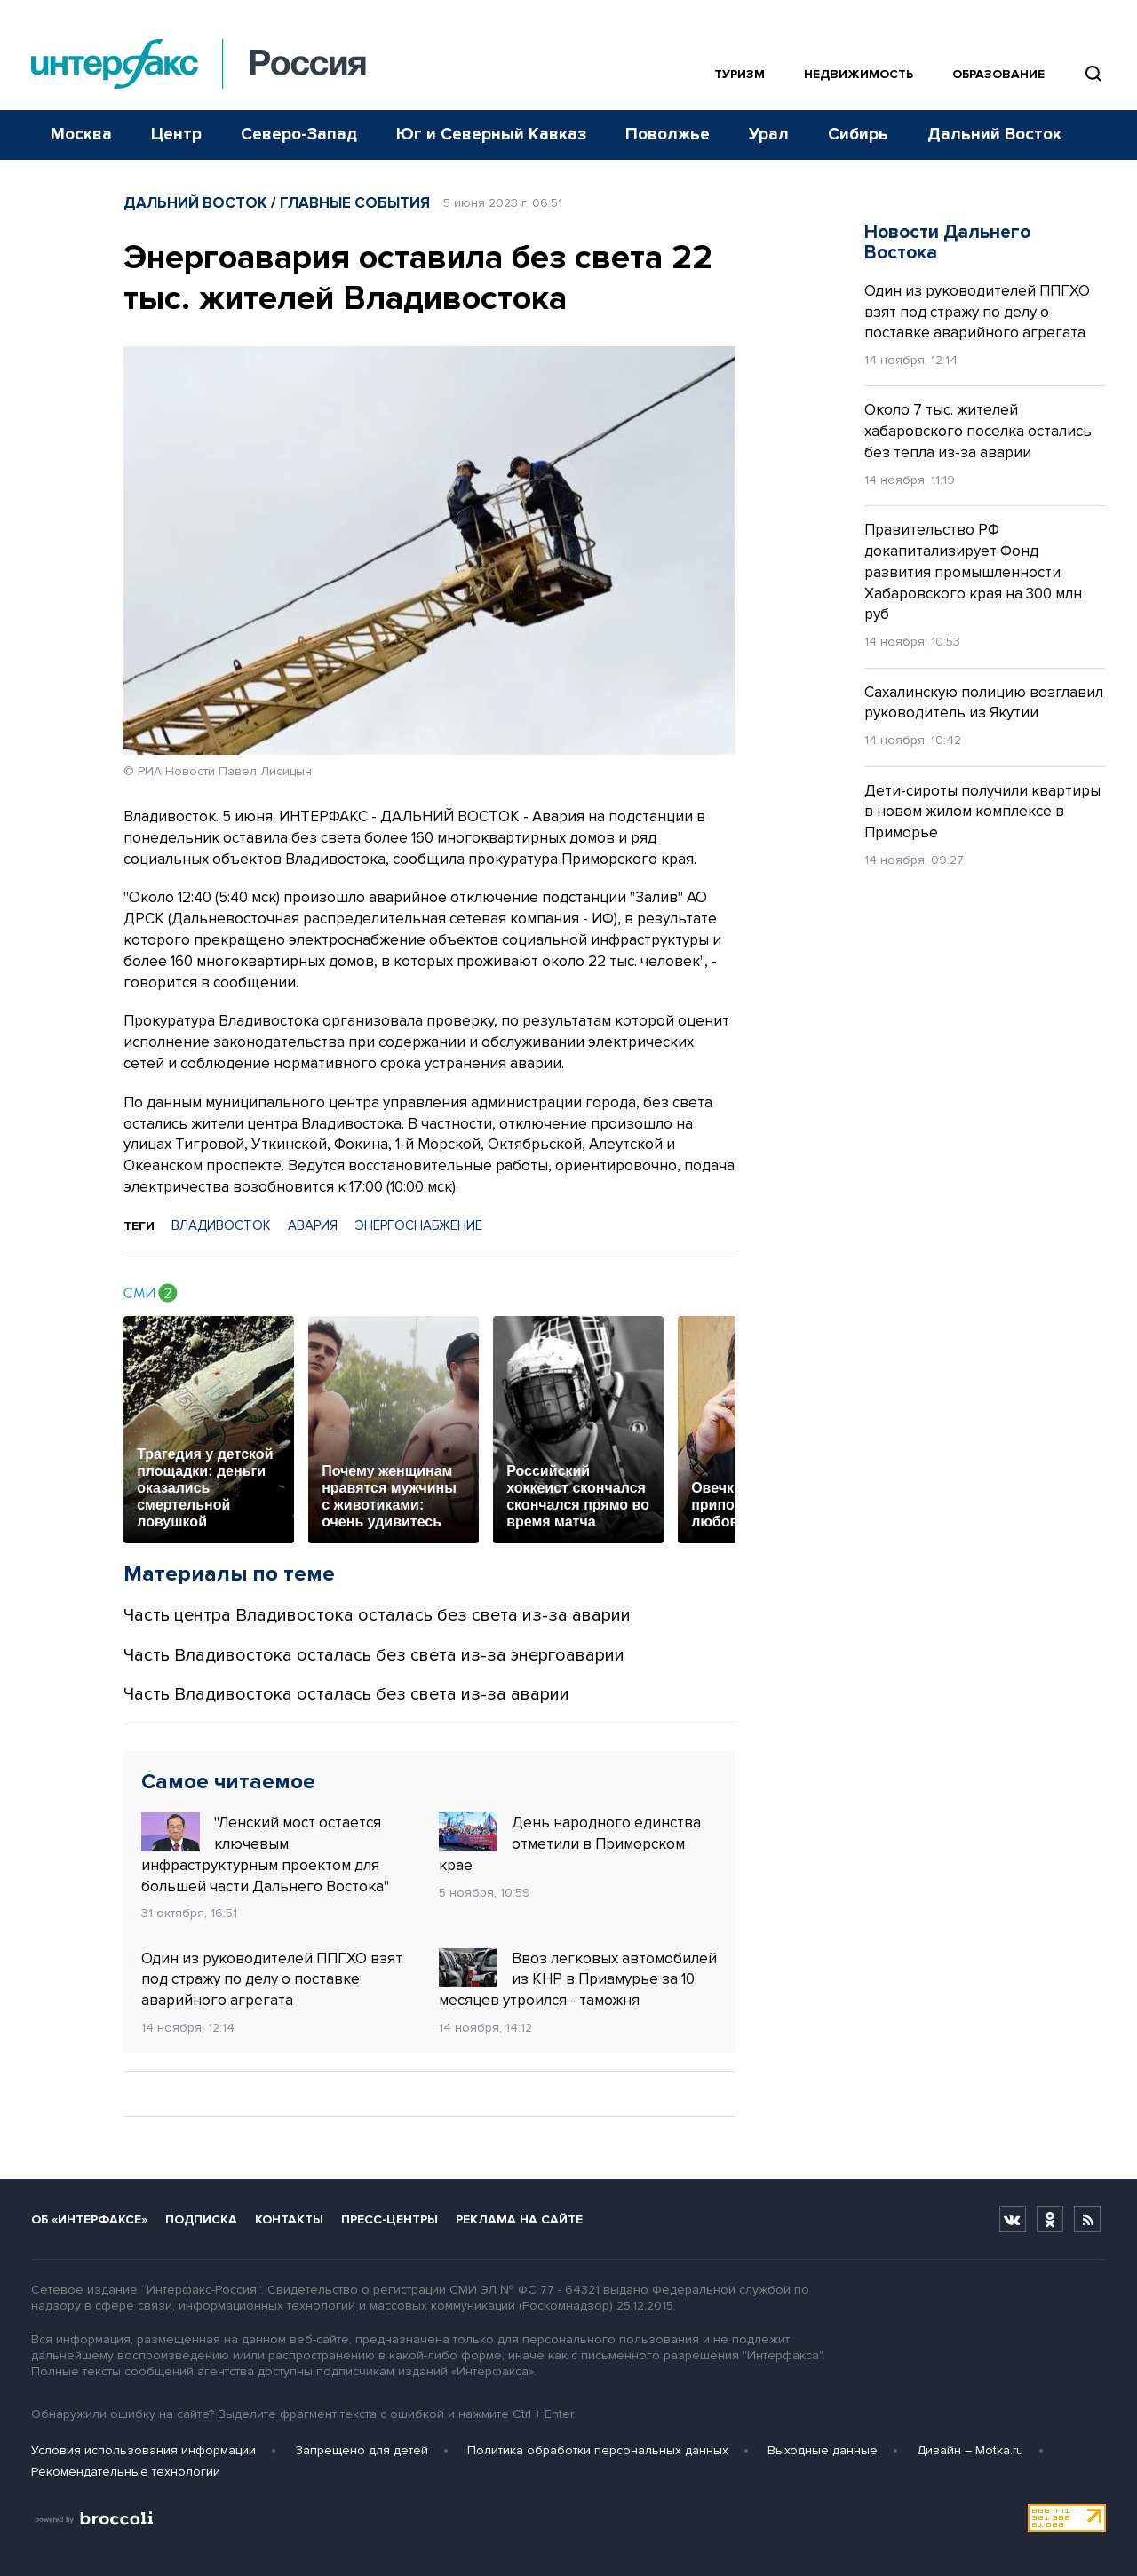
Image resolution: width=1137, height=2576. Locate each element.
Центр (176, 134)
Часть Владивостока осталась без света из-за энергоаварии (373, 1655)
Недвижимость (858, 74)
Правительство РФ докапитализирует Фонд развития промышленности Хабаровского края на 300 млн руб (973, 571)
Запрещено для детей (361, 2450)
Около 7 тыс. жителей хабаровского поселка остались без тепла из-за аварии (978, 431)
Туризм (739, 74)
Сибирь (858, 134)
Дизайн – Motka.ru (970, 2450)
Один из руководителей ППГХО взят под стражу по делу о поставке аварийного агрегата (271, 1979)
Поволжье (667, 134)
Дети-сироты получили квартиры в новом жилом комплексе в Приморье (982, 812)
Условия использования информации (143, 2450)
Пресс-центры (389, 2219)
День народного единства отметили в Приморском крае (570, 1843)
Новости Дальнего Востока (947, 242)
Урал (769, 134)
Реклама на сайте (519, 2219)
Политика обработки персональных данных (597, 2450)
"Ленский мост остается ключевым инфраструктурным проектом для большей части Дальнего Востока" (265, 1853)
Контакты (289, 2219)
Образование (998, 74)
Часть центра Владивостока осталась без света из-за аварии (377, 1615)
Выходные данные (822, 2450)
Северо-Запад (299, 134)
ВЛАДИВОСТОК (221, 1225)
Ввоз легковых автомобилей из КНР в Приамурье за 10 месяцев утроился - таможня (578, 1979)
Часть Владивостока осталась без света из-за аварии (346, 1694)
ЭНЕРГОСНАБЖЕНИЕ (418, 1225)
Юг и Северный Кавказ (491, 134)
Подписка (201, 2219)
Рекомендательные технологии (125, 2471)
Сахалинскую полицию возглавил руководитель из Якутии (983, 703)
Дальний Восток (994, 134)
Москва (81, 134)
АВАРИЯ (313, 1225)
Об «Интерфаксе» (89, 2219)
